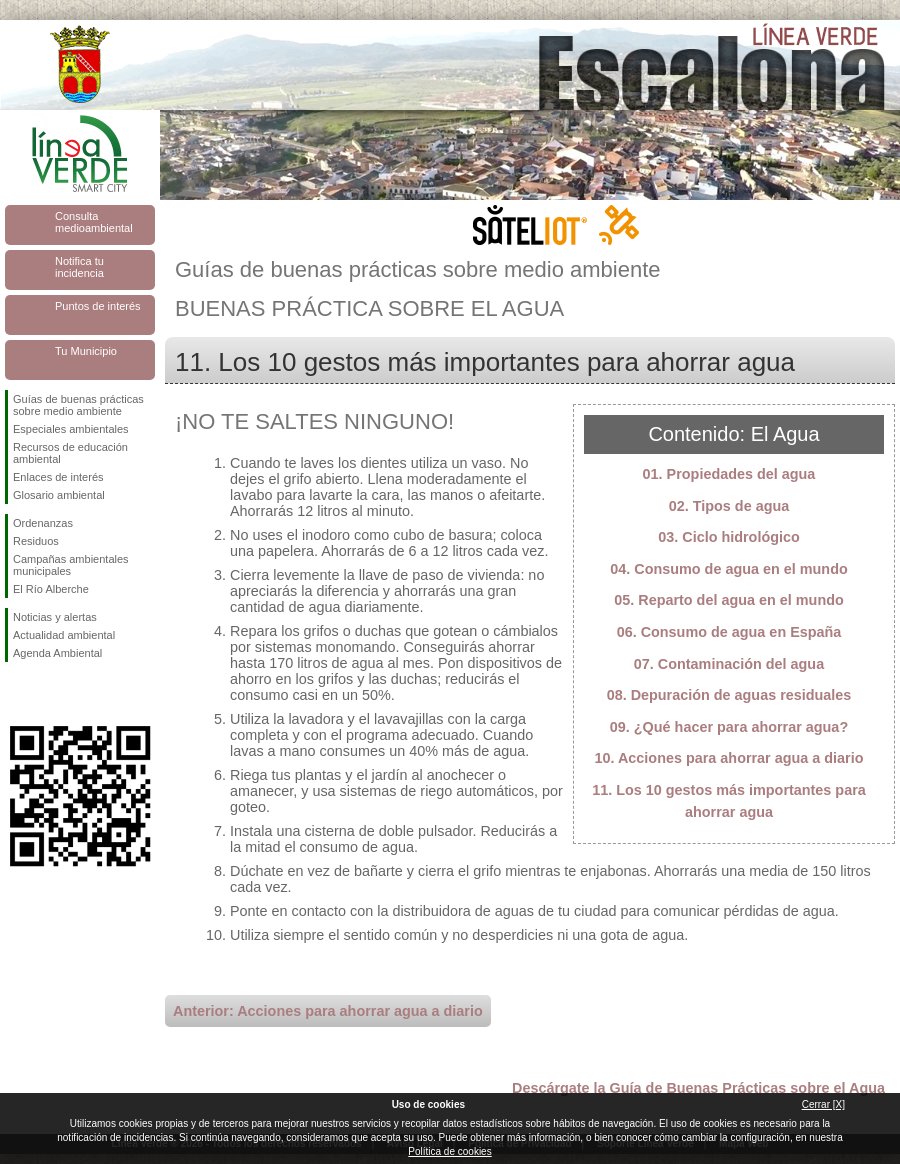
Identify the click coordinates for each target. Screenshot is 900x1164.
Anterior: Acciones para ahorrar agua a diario (328, 1011)
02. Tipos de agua (729, 506)
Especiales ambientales (71, 429)
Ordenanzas (43, 523)
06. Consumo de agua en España (729, 632)
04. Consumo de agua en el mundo (728, 569)
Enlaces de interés (58, 477)
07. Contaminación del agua (729, 664)
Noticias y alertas (55, 617)
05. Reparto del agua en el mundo (729, 600)
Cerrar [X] (823, 1104)
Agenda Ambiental (57, 653)
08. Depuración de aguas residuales (729, 695)
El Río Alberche (51, 589)
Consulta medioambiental (94, 222)
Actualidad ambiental (64, 635)
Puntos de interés (98, 306)
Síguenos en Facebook (17, 694)
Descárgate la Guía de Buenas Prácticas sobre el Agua (698, 1088)
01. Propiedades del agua (729, 474)
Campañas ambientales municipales (71, 565)
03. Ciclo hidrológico (729, 537)
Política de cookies (449, 1151)
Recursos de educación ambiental (70, 453)
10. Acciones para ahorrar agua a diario (728, 758)
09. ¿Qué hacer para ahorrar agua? (729, 727)
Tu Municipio (86, 351)
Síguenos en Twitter (50, 694)
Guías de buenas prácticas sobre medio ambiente (78, 405)
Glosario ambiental (59, 495)
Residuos (36, 541)
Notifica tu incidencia (79, 267)
